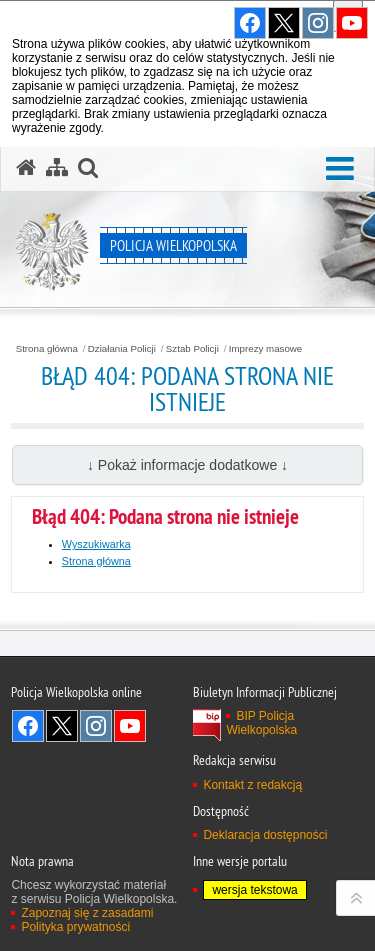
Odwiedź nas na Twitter (62, 726)
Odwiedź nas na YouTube (130, 726)
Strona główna (47, 349)
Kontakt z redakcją (252, 785)
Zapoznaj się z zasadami (87, 913)
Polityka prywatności (75, 927)
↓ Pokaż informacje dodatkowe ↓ (187, 465)
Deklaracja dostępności (265, 835)
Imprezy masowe (265, 349)
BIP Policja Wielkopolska (261, 723)
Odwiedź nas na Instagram (96, 726)
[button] (340, 169)
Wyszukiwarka (96, 544)
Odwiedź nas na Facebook (28, 726)
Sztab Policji (192, 349)
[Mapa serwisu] (57, 168)
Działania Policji (122, 349)
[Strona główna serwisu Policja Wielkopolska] (26, 168)
